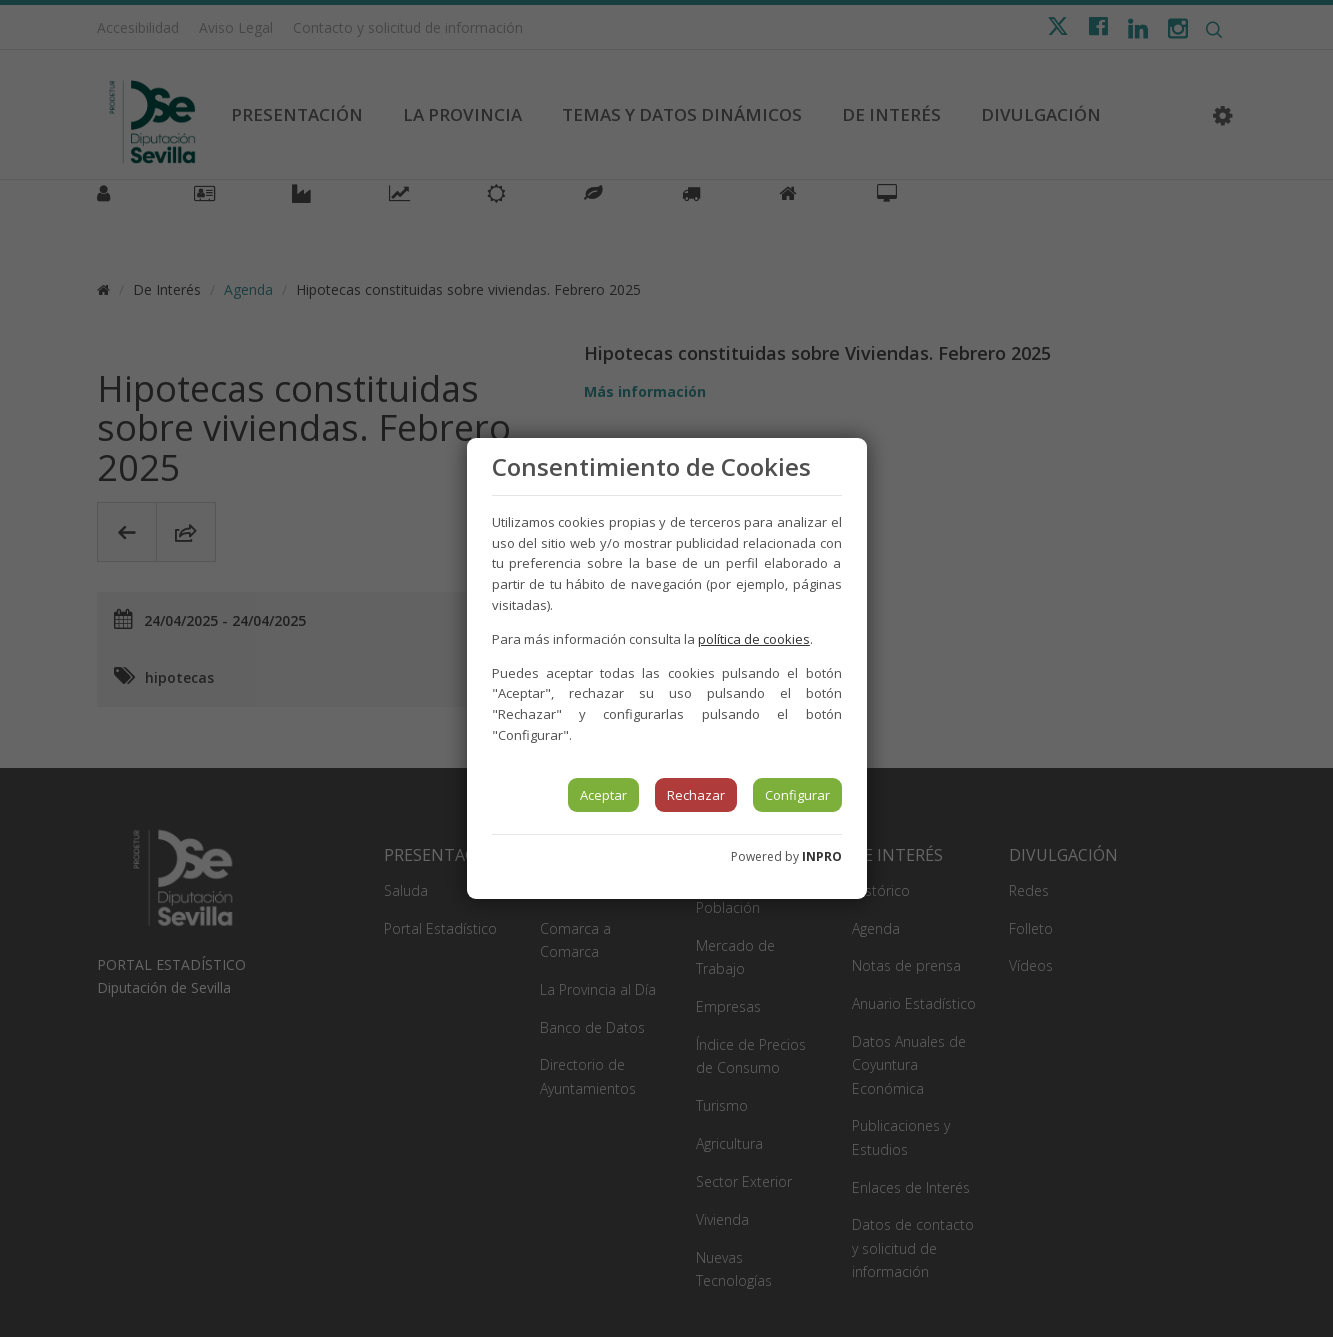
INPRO (822, 856)
